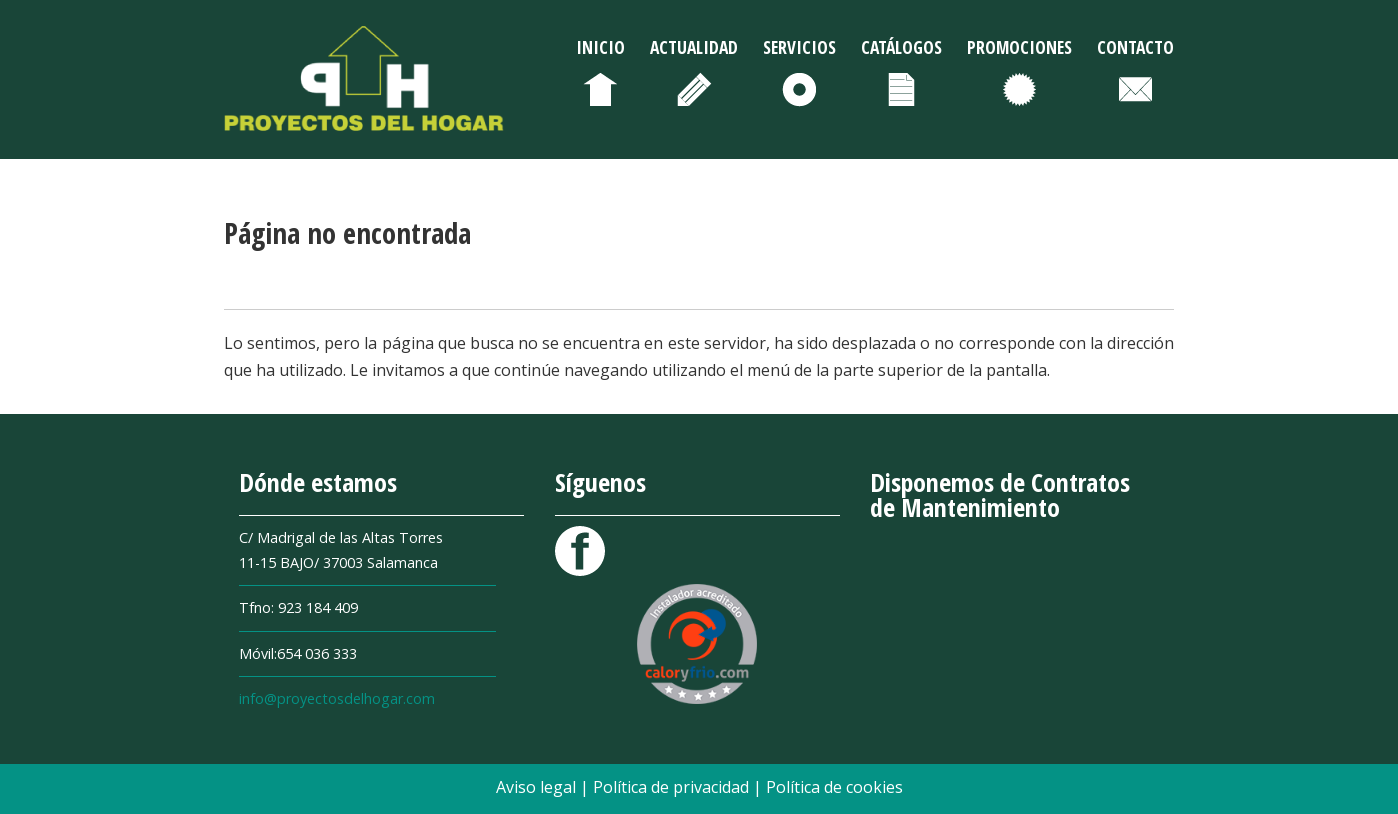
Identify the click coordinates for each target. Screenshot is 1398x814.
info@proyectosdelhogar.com (337, 698)
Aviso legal (538, 787)
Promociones (1019, 47)
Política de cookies (834, 787)
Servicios (799, 47)
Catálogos (901, 47)
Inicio (600, 47)
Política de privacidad (673, 787)
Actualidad (694, 47)
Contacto (1135, 47)
